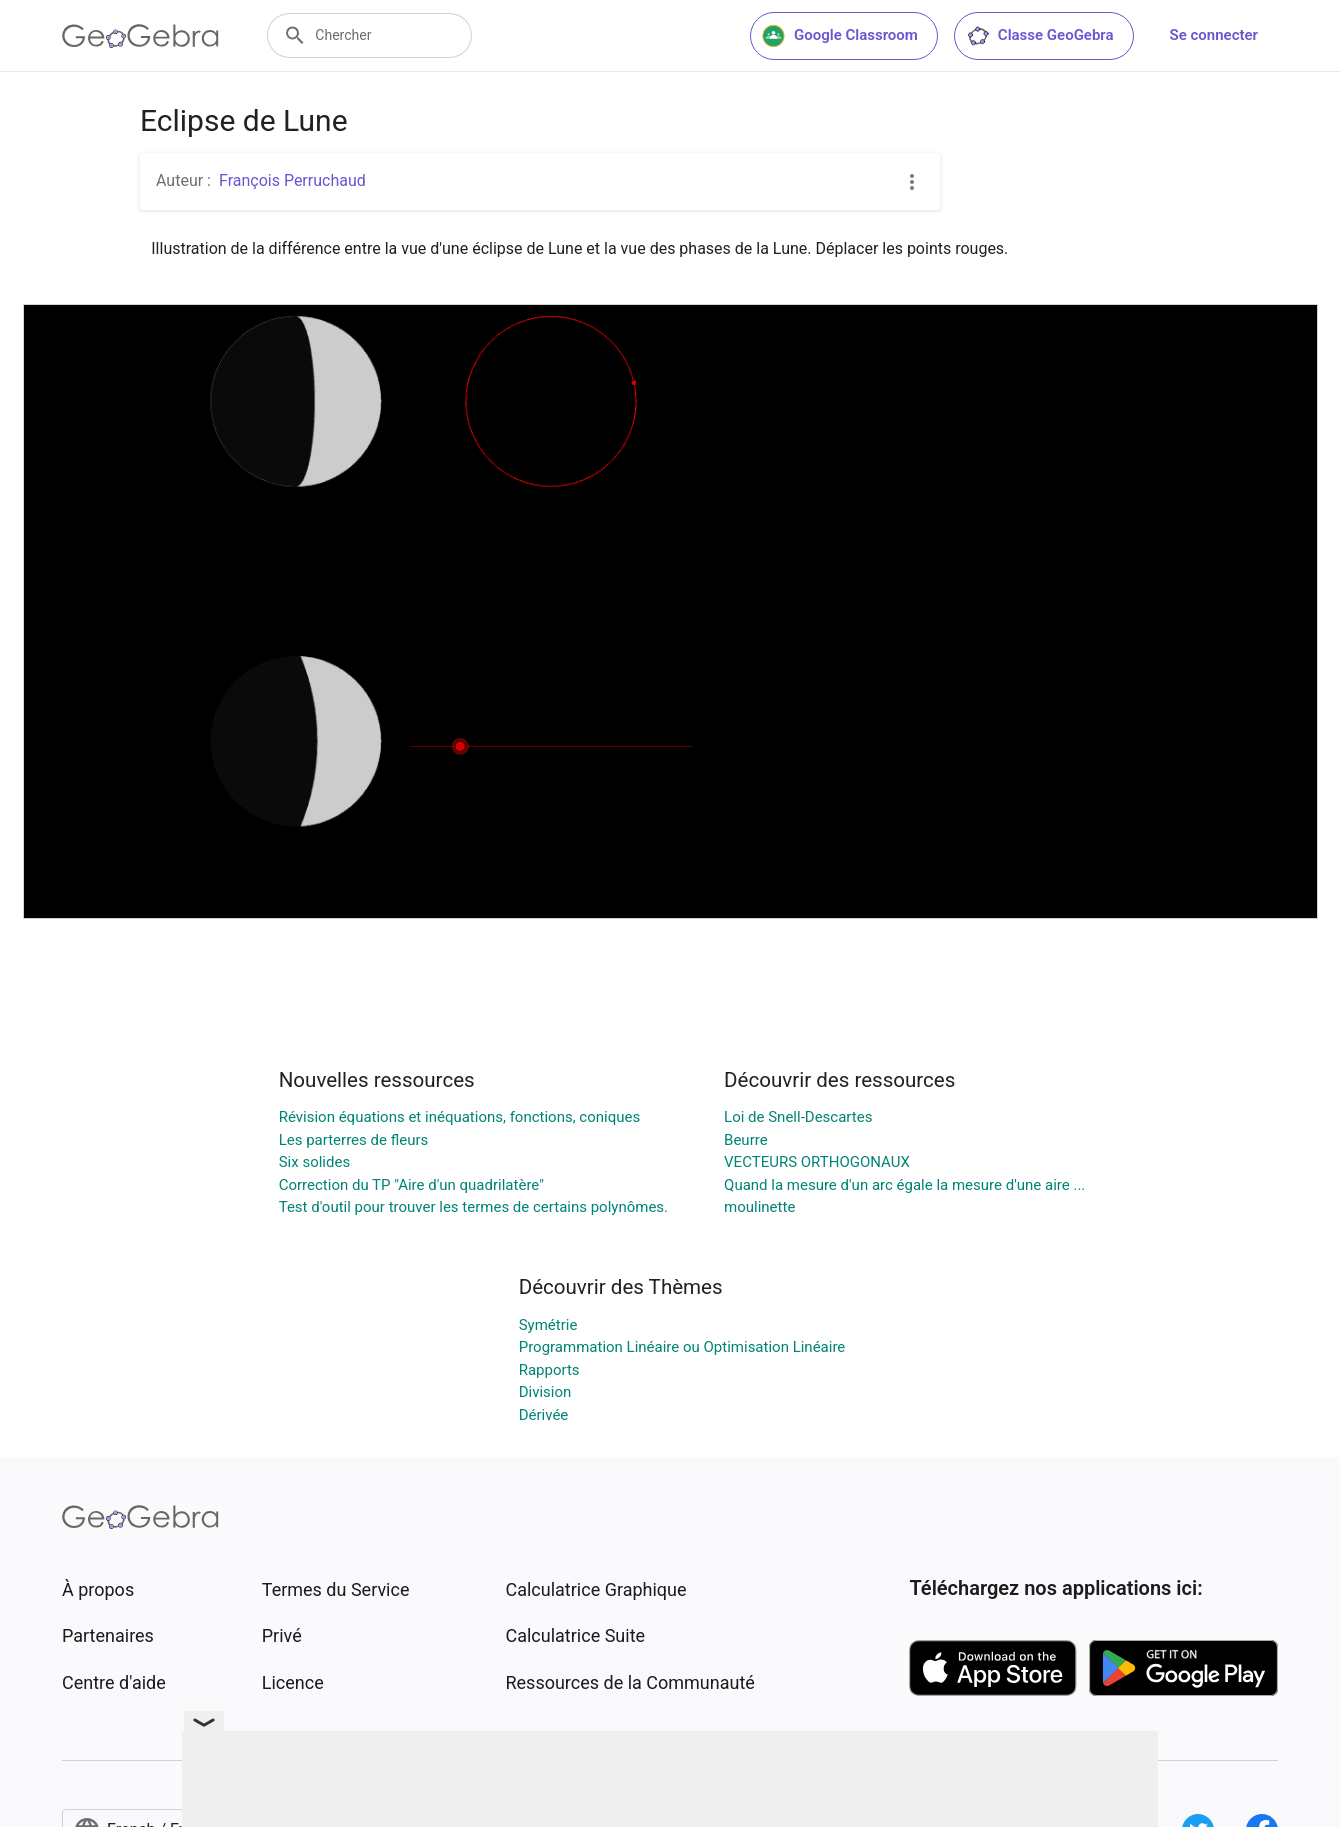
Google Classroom (840, 36)
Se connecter (1214, 35)
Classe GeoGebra (1040, 36)
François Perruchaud (292, 180)
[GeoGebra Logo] (140, 36)
